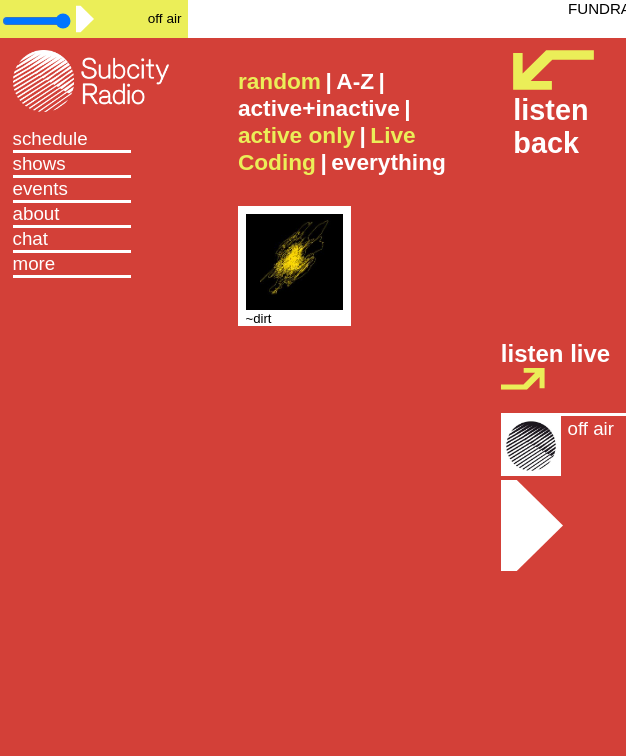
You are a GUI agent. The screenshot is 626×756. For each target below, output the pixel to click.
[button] (94, 265)
